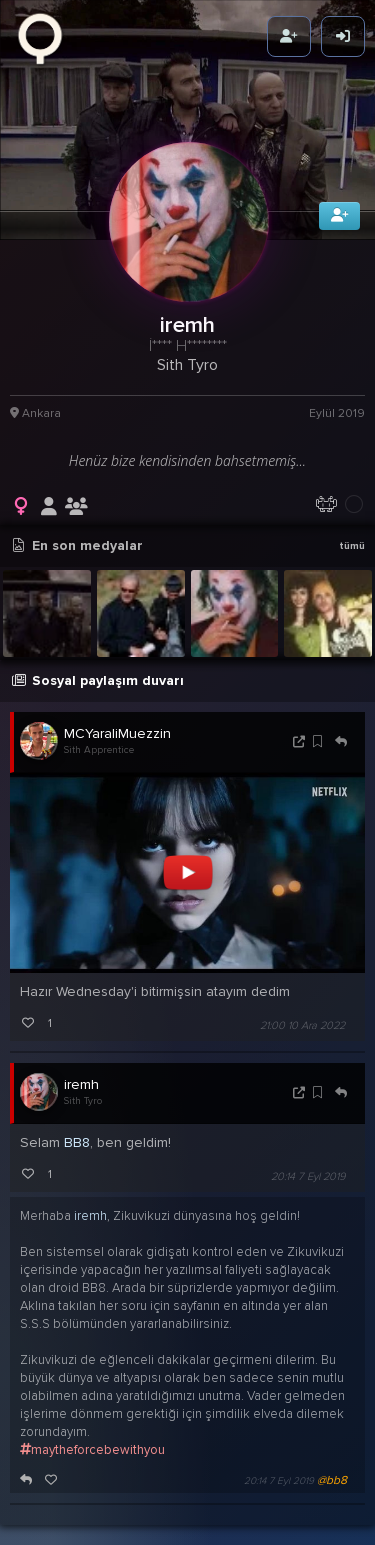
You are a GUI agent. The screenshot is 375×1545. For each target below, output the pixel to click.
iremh (81, 1069)
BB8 (77, 1127)
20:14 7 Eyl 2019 (308, 1161)
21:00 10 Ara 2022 (302, 1010)
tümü (352, 530)
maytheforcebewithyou (92, 1435)
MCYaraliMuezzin (117, 718)
